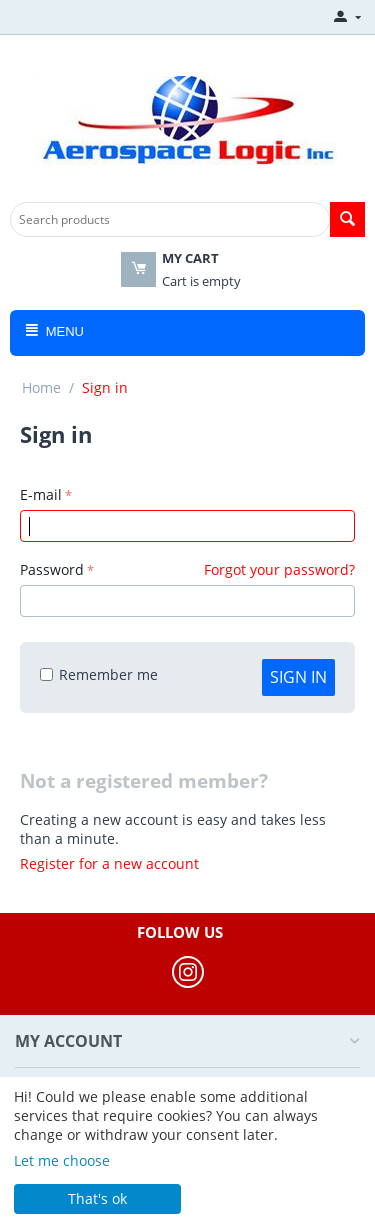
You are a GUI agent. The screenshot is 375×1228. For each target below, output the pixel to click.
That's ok (97, 1198)
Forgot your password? (279, 569)
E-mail (41, 494)
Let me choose (62, 1160)
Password (52, 569)
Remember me (99, 674)
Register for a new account (109, 863)
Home (41, 387)
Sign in (298, 677)
